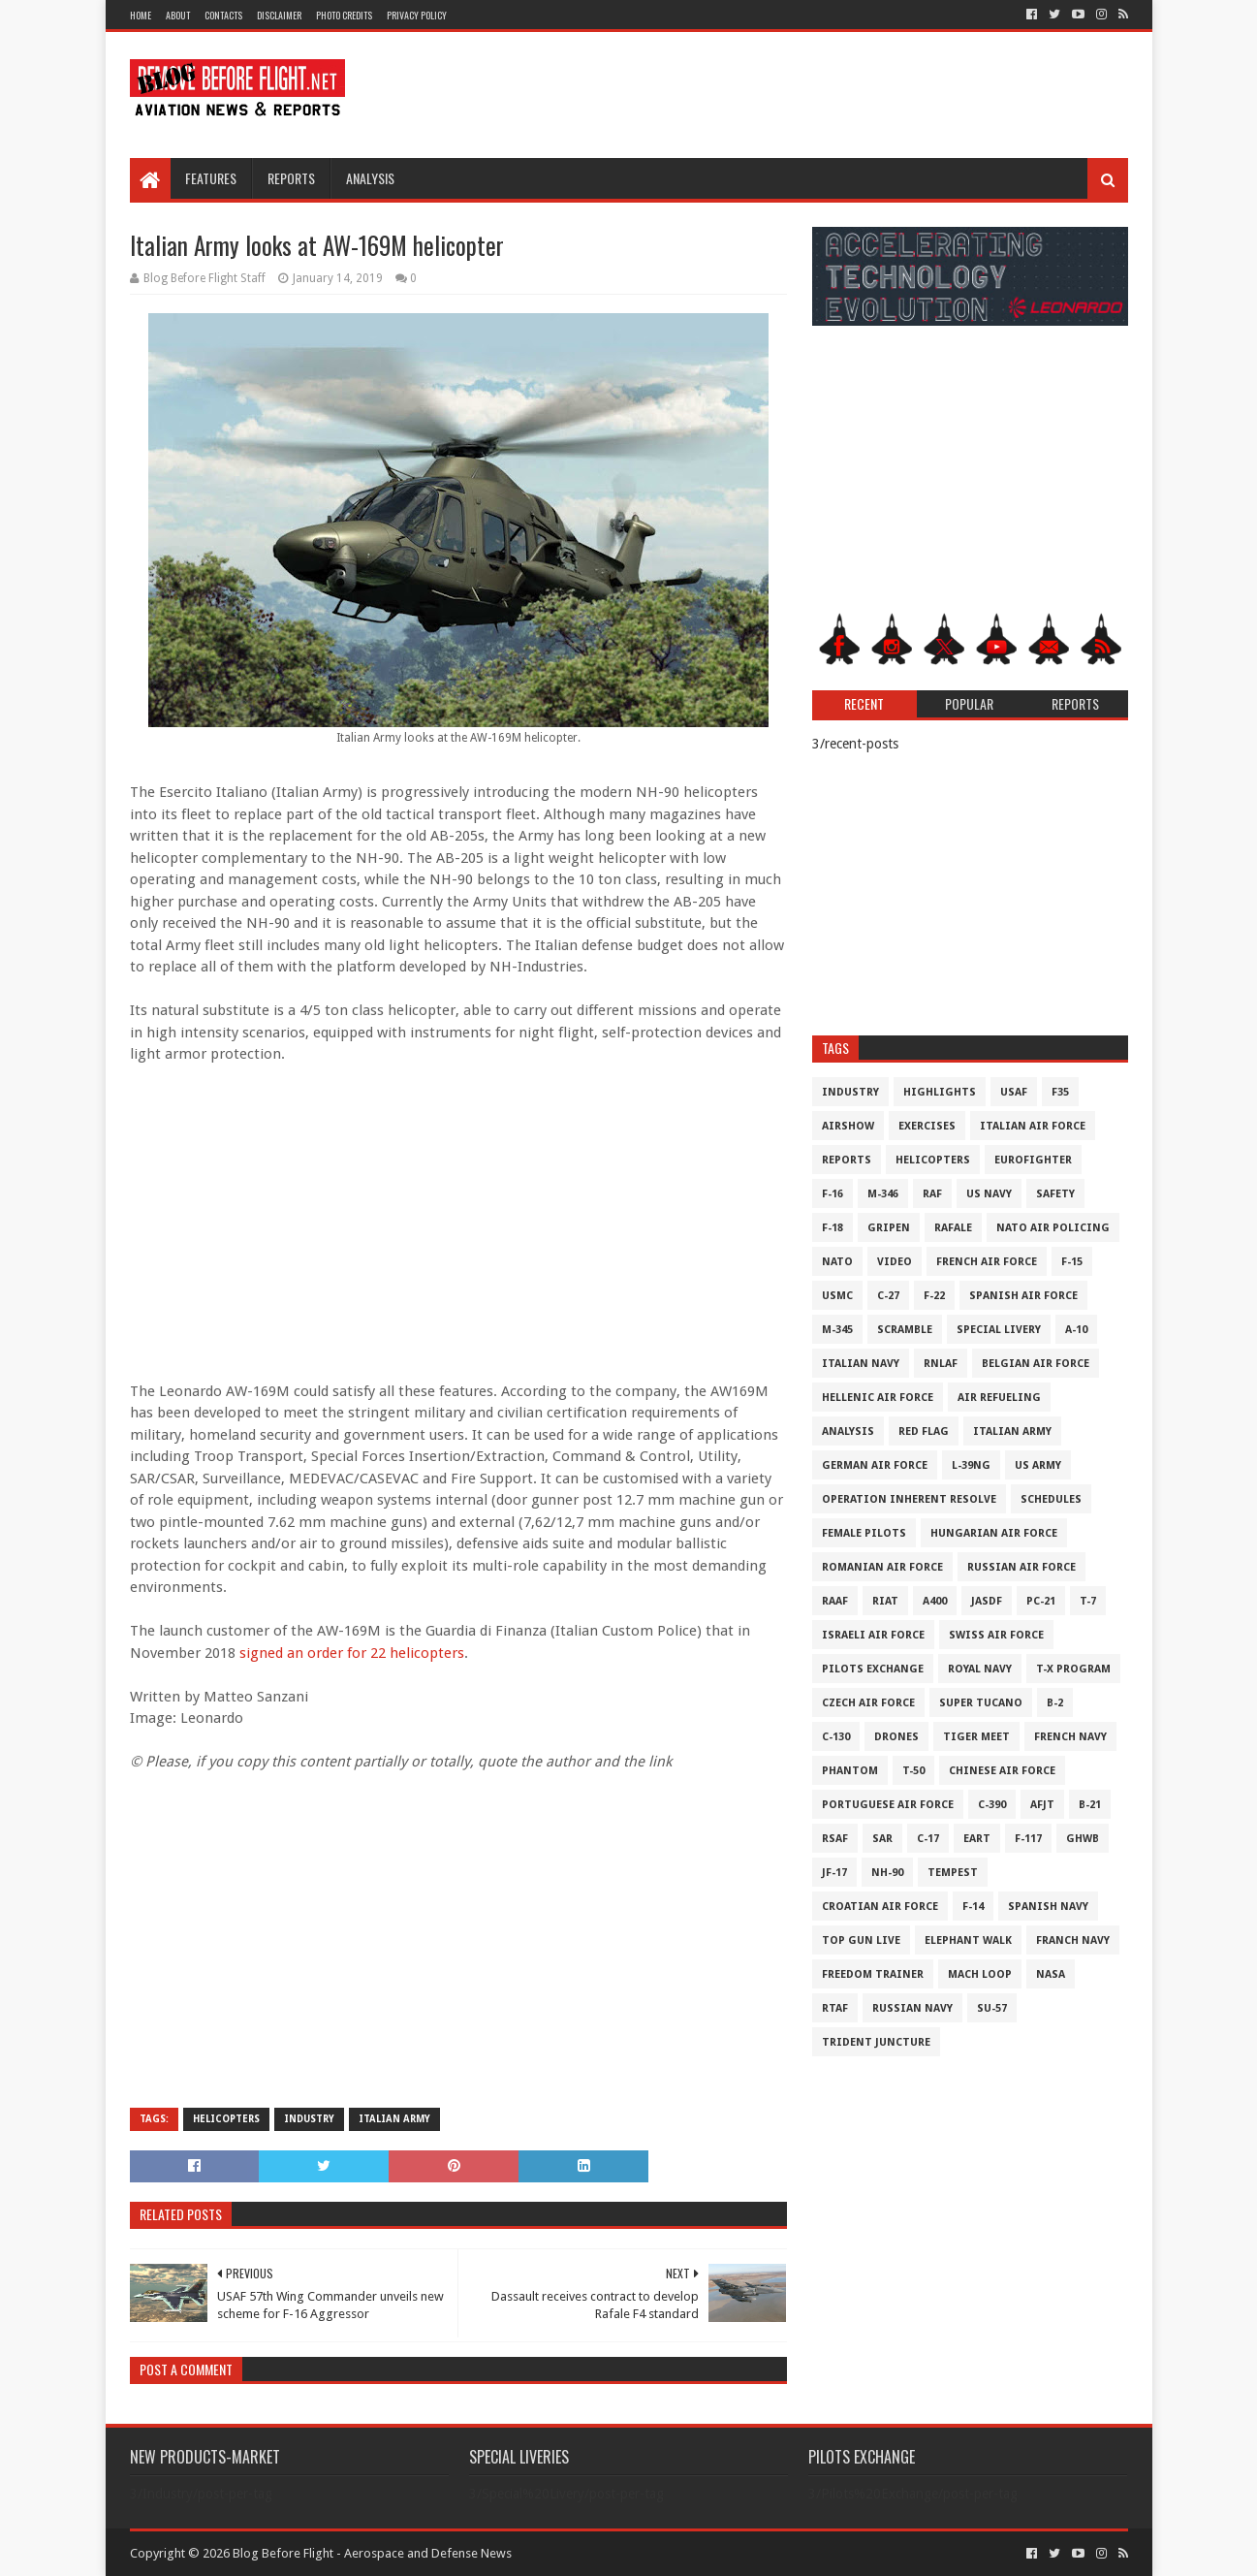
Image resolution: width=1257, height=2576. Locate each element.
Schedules (1051, 1499)
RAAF (835, 1601)
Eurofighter (1033, 1160)
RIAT (885, 1601)
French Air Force (986, 1262)
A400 (935, 1601)
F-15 (1072, 1262)
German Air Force (874, 1465)
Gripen (888, 1228)
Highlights (939, 1092)
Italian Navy (860, 1363)
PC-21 (1040, 1601)
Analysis (370, 178)
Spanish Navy (1048, 1906)
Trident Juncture (876, 2042)
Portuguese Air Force (888, 1804)
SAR (882, 1838)
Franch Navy (1073, 1940)
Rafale (953, 1228)
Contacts (223, 15)
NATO (837, 1262)
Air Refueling (999, 1397)
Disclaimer (279, 15)
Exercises (927, 1126)
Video (894, 1262)
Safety (1055, 1194)
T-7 (1088, 1601)
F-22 (934, 1295)
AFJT (1042, 1804)
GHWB (1082, 1838)
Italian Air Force (1032, 1126)
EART (976, 1838)
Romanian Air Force (882, 1567)
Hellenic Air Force (877, 1397)
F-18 (832, 1228)
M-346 (882, 1194)
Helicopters (226, 2119)
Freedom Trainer (873, 1974)
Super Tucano (980, 1703)
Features (210, 178)
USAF (1013, 1092)
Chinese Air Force (1002, 1771)
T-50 (913, 1771)
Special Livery (999, 1329)
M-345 (837, 1329)
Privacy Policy (417, 15)
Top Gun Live (861, 1940)
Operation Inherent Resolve (909, 1499)
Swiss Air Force (996, 1635)
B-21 (1090, 1804)
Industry (309, 2119)
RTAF (835, 2008)
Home (140, 15)
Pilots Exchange (873, 1669)
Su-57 (992, 2008)
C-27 (888, 1295)
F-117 (1028, 1838)
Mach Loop (980, 1974)
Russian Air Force (1021, 1567)
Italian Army (394, 2119)
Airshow (848, 1126)
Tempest (952, 1872)
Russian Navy (912, 2008)
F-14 (973, 1906)
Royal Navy (980, 1669)
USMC (837, 1295)
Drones (896, 1737)
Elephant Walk (968, 1940)
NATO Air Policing (1053, 1228)
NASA (1050, 1974)
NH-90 (887, 1872)
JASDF (986, 1601)
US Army (1038, 1465)
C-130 (836, 1737)
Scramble (904, 1329)
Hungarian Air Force (993, 1533)
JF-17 (834, 1872)
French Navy (1070, 1737)
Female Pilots (864, 1533)
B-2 (1055, 1703)
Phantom (850, 1771)
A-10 (1076, 1329)
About (178, 15)
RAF (932, 1194)
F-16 (832, 1194)
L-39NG (971, 1465)
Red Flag (923, 1431)
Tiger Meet (976, 1737)
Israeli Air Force (873, 1635)
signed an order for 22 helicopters (351, 1653)
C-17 (928, 1838)
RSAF (835, 1838)
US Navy (989, 1194)
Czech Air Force (868, 1703)
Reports (291, 178)
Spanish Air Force (1023, 1295)
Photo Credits (344, 15)
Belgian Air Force (1035, 1363)
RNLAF (941, 1363)
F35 (1060, 1092)
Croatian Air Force (880, 1906)
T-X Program (1073, 1669)
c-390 (992, 1804)
